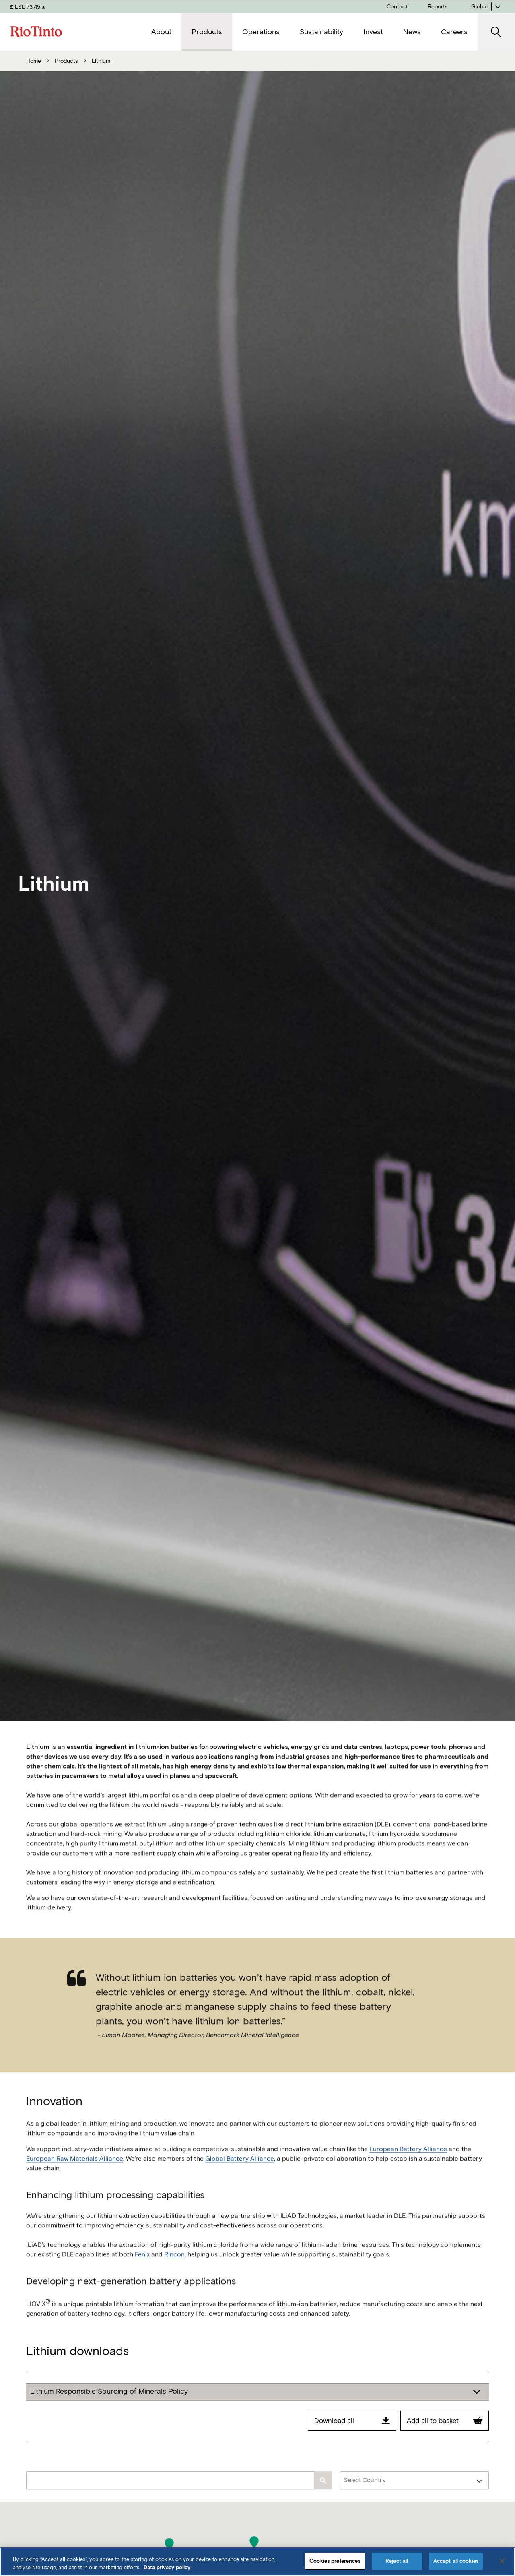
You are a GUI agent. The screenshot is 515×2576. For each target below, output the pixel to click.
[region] (257, 2561)
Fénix (142, 2274)
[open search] (496, 32)
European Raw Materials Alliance (74, 2178)
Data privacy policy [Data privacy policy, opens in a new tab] (167, 2567)
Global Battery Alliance (239, 2178)
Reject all (396, 2561)
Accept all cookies (455, 2561)
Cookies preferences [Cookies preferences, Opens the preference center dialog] (334, 2561)
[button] (254, 2542)
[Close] (502, 2561)
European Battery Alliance (408, 2168)
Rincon (174, 2274)
